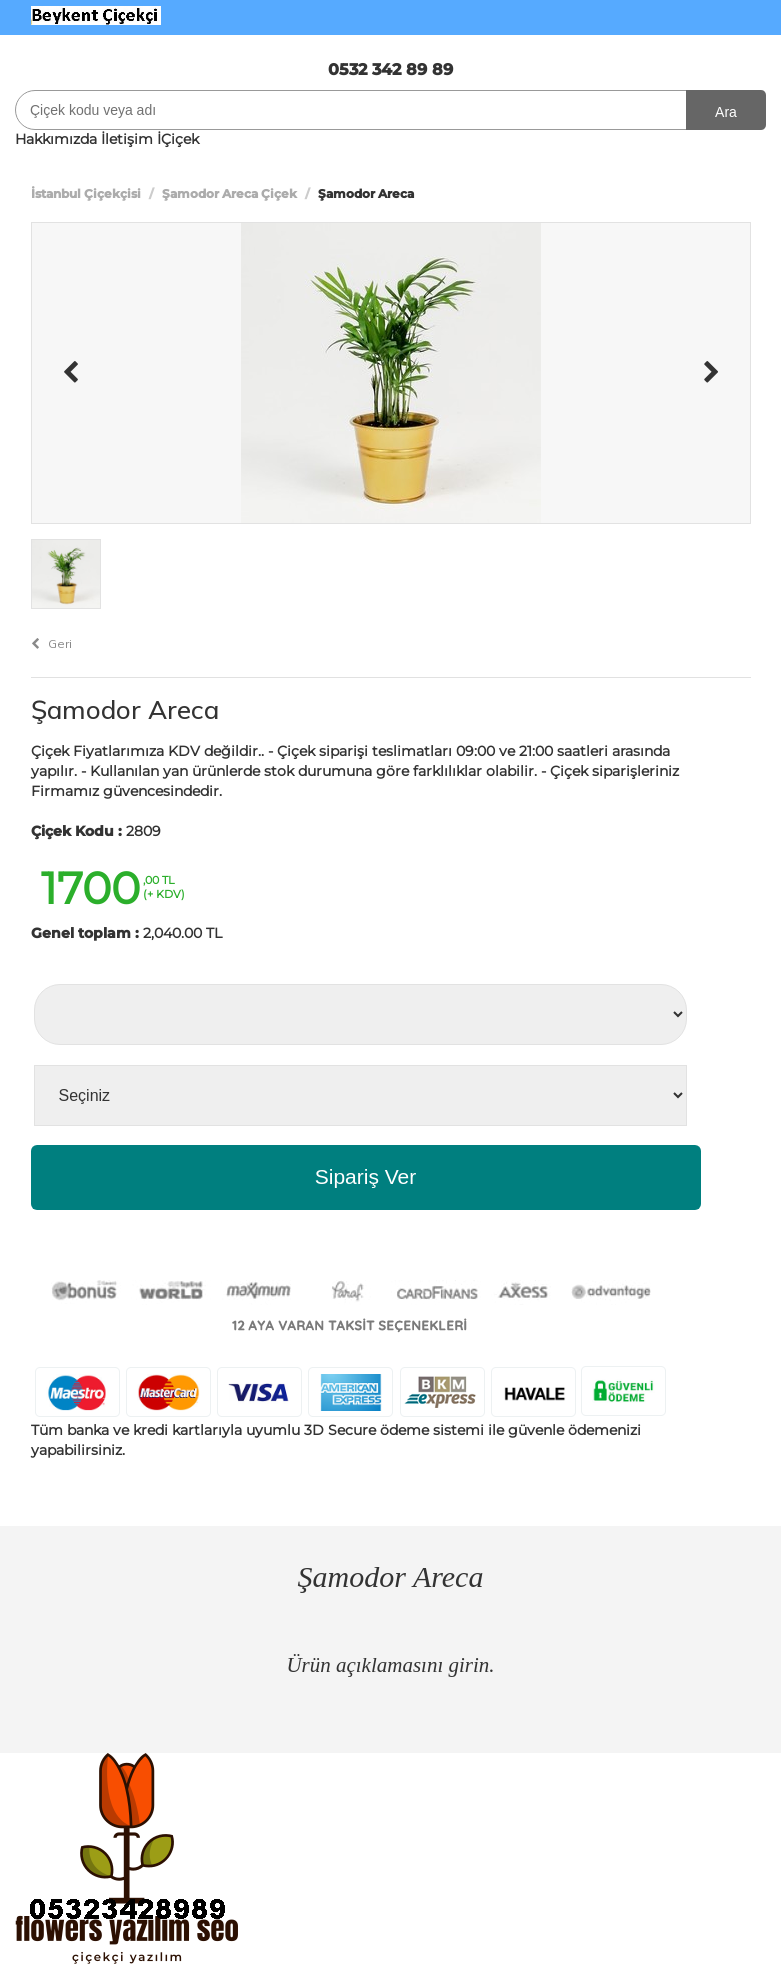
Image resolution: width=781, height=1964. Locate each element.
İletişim (127, 139)
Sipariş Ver (366, 1176)
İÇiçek (178, 139)
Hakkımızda (56, 139)
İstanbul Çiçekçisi (86, 193)
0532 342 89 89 (390, 69)
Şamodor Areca (125, 709)
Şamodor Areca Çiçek (229, 193)
